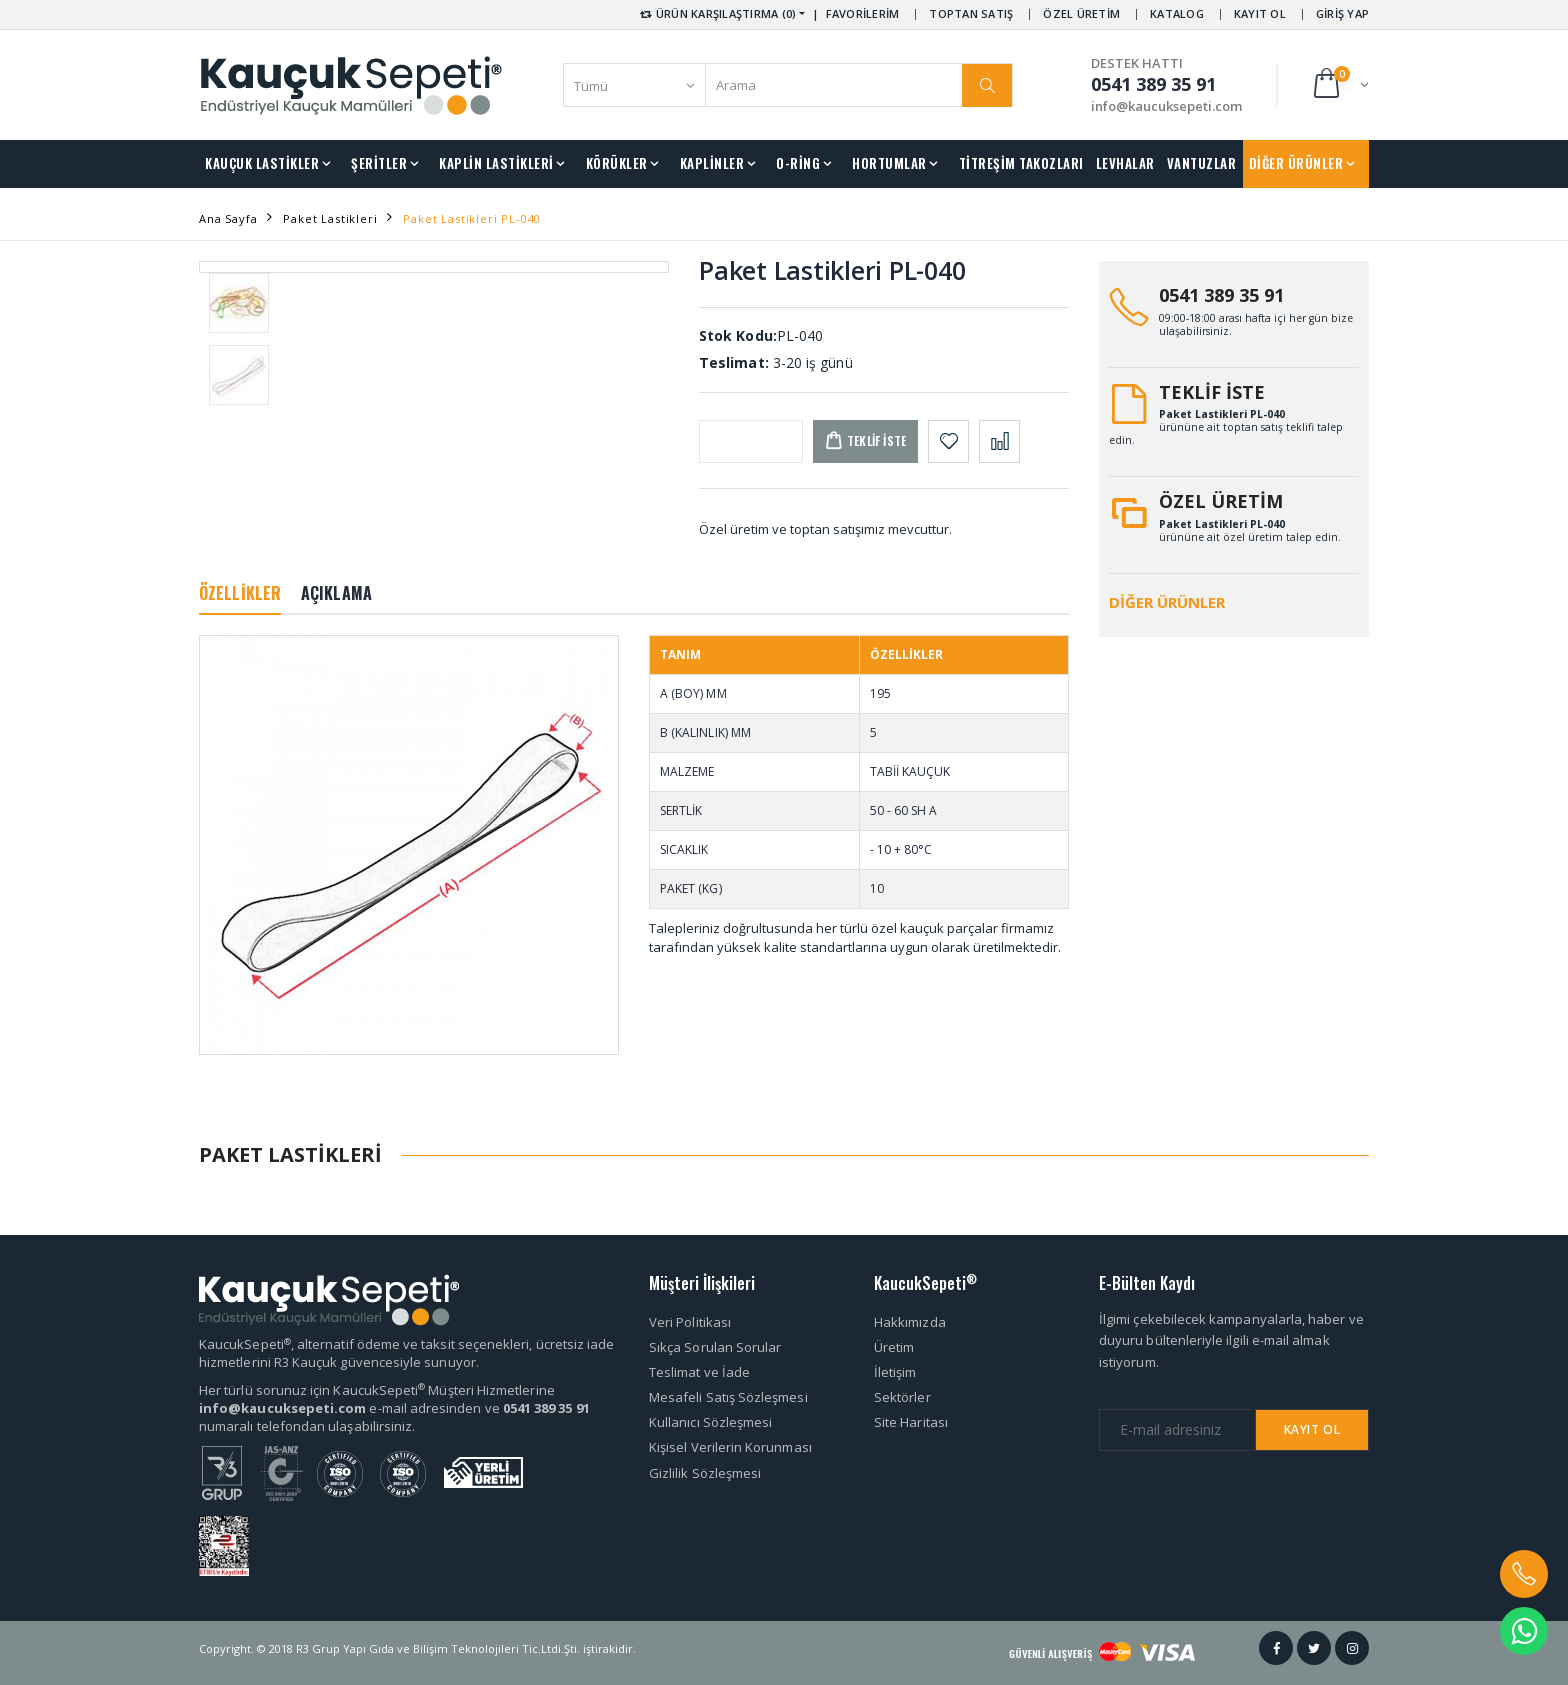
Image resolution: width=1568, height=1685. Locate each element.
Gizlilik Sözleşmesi (705, 1473)
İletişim (895, 1372)
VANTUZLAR (1202, 163)
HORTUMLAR (889, 163)
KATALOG (1177, 13)
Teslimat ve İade (699, 1372)
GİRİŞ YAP (1342, 13)
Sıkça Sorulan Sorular (715, 1347)
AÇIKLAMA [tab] (336, 593)
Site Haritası (911, 1422)
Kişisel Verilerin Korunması (730, 1447)
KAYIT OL (1260, 13)
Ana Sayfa (228, 218)
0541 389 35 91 (1221, 295)
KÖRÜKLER (617, 163)
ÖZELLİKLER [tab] (240, 593)
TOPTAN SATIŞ (971, 13)
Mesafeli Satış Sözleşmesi (728, 1397)
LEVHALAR (1125, 163)
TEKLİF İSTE (1212, 392)
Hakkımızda (910, 1322)
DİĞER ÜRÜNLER (1296, 163)
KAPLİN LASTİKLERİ (496, 163)
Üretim (894, 1347)
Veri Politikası (690, 1322)
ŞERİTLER (379, 163)
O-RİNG (798, 163)
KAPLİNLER (712, 163)
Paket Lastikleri (330, 218)
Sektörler (902, 1397)
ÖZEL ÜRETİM (1081, 13)
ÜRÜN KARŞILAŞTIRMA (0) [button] (716, 13)
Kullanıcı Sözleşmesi (710, 1422)
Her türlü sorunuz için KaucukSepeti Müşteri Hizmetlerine (377, 1390)
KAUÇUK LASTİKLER (262, 163)
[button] (1339, 84)
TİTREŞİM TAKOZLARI (1021, 163)
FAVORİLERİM (863, 13)
